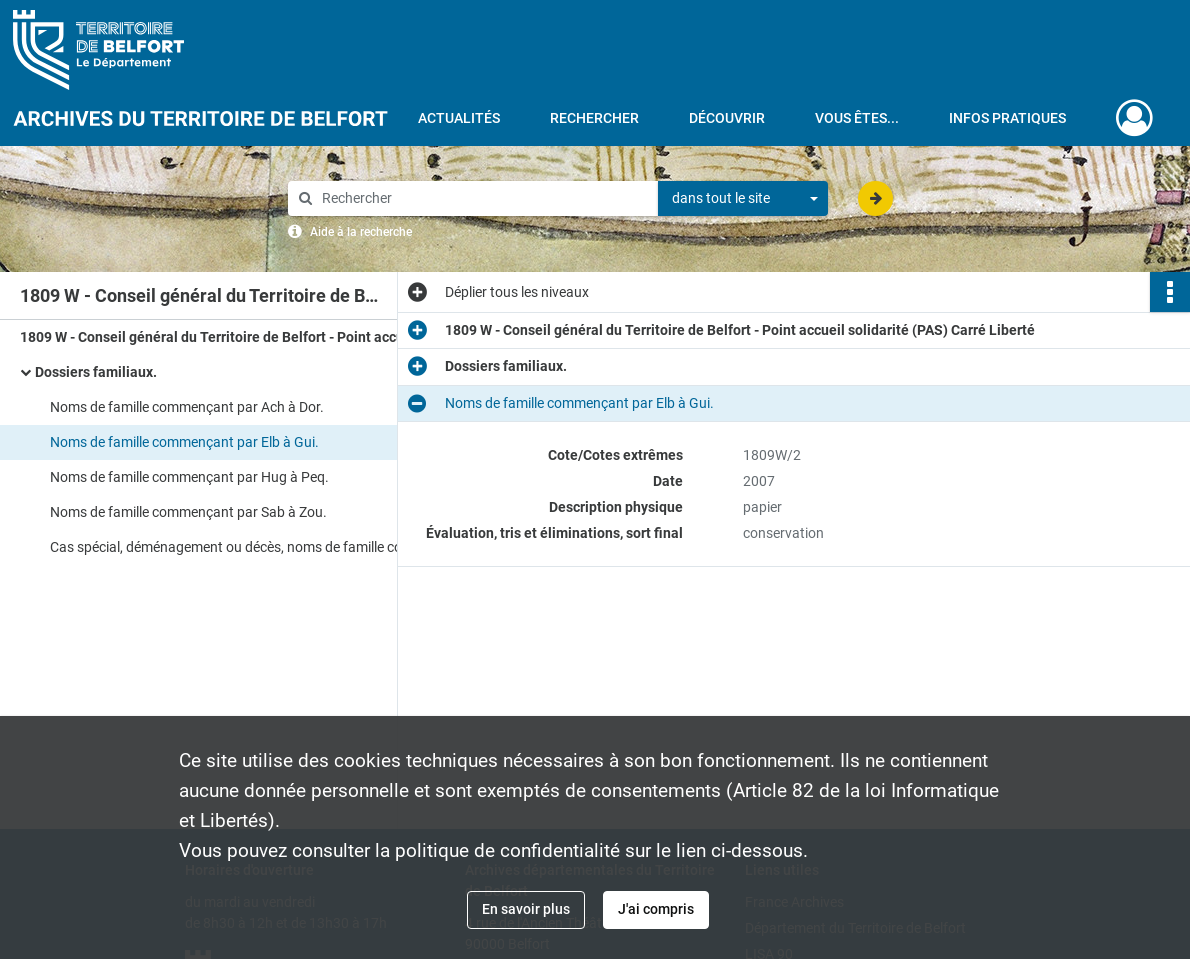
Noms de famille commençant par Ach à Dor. (187, 407)
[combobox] (743, 199)
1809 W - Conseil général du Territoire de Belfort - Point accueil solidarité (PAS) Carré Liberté (220, 337)
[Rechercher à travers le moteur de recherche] (483, 198)
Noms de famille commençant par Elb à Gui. (184, 442)
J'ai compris (656, 909)
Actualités (459, 118)
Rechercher (594, 118)
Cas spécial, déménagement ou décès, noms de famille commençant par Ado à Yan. (250, 547)
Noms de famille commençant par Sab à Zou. (188, 512)
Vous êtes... (857, 118)
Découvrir (727, 118)
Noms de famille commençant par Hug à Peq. (189, 477)
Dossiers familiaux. (96, 372)
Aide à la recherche (361, 232)
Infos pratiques (1007, 118)
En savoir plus (526, 909)
